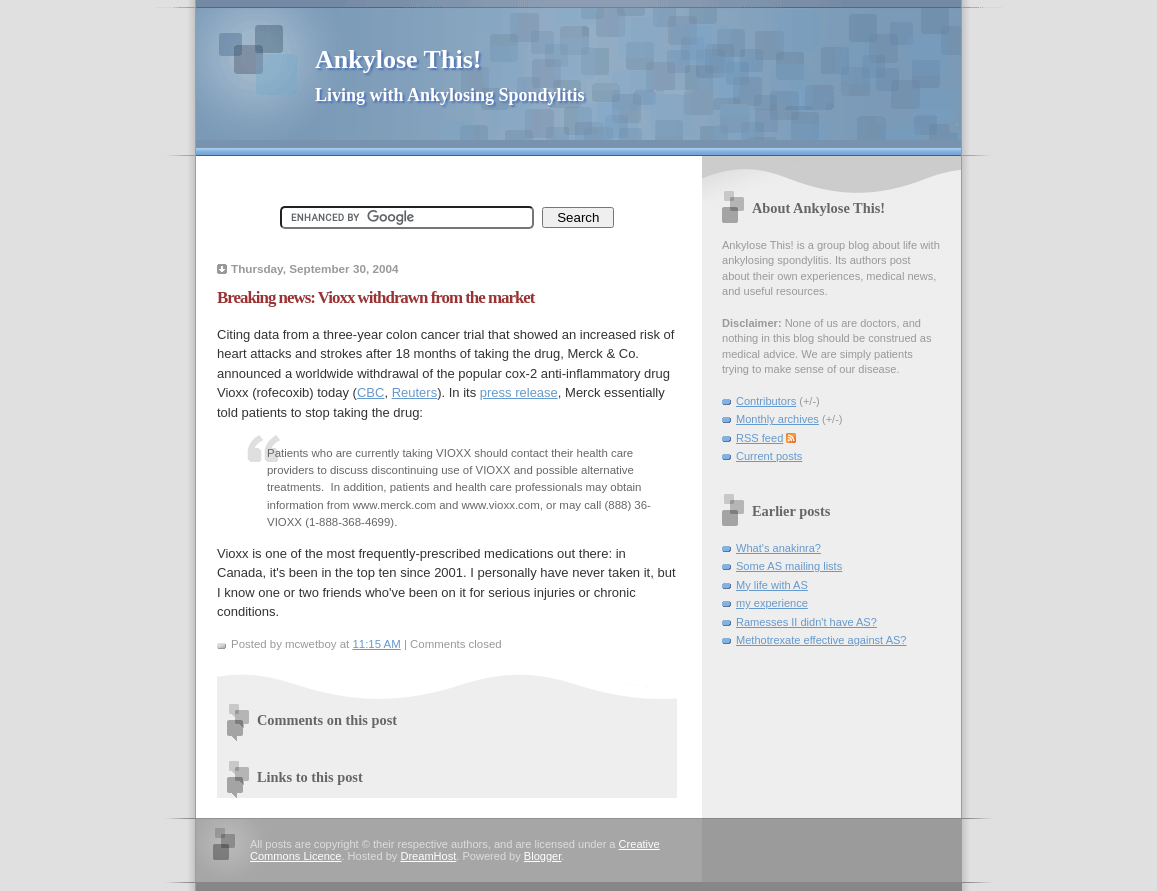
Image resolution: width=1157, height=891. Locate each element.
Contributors (766, 401)
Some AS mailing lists (789, 566)
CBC (370, 392)
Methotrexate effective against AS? (821, 640)
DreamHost (428, 856)
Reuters (415, 392)
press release (519, 392)
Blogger (542, 856)
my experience (772, 603)
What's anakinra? (778, 548)
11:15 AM (376, 644)
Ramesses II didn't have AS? (806, 622)
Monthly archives (777, 419)
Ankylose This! (398, 59)
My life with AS (772, 585)
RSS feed (759, 438)
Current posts (769, 456)
